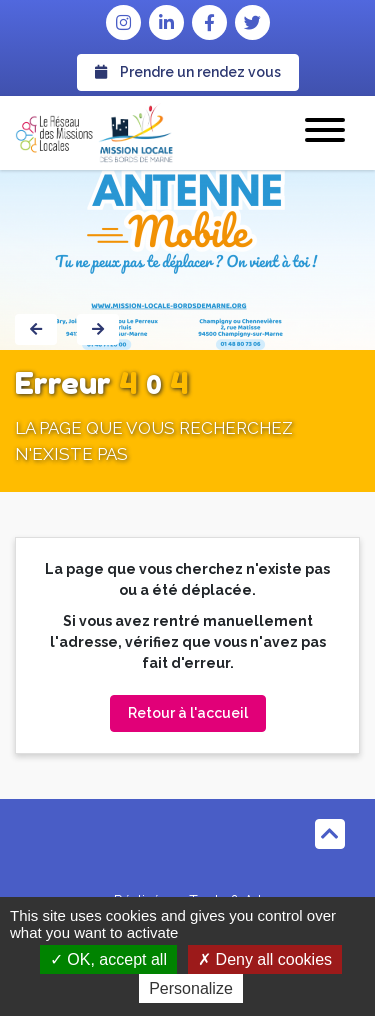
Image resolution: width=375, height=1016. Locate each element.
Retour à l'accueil (188, 713)
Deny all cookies (265, 959)
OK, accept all (108, 959)
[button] (325, 133)
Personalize (191, 988)
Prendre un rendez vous (188, 72)
